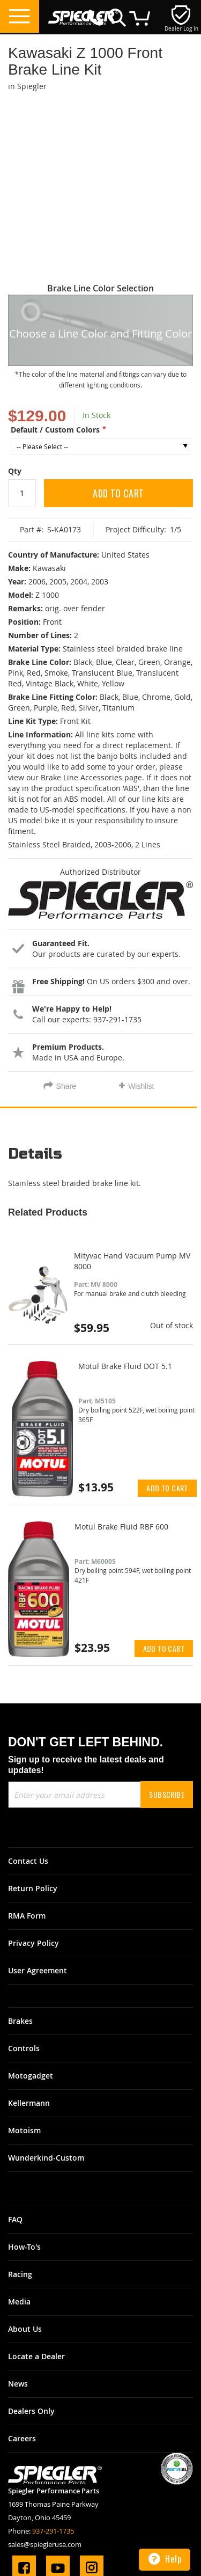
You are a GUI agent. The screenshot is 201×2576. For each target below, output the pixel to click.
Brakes (20, 2021)
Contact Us (28, 1861)
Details (35, 1154)
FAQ (15, 2219)
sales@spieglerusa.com (44, 2544)
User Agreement (37, 1970)
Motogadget (30, 2075)
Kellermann (29, 2103)
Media (19, 2301)
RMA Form (27, 1916)
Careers (22, 2438)
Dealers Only (31, 2411)
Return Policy (32, 1888)
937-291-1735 (53, 2531)
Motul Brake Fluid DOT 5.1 (125, 1366)
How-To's (24, 2247)
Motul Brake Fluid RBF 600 (121, 1526)
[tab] (100, 1158)
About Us (25, 2329)
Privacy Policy (33, 1943)
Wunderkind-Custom (46, 2158)
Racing (20, 2274)
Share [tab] (66, 1086)
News (18, 2384)
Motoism (24, 2130)
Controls (24, 2048)
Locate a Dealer (36, 2356)
